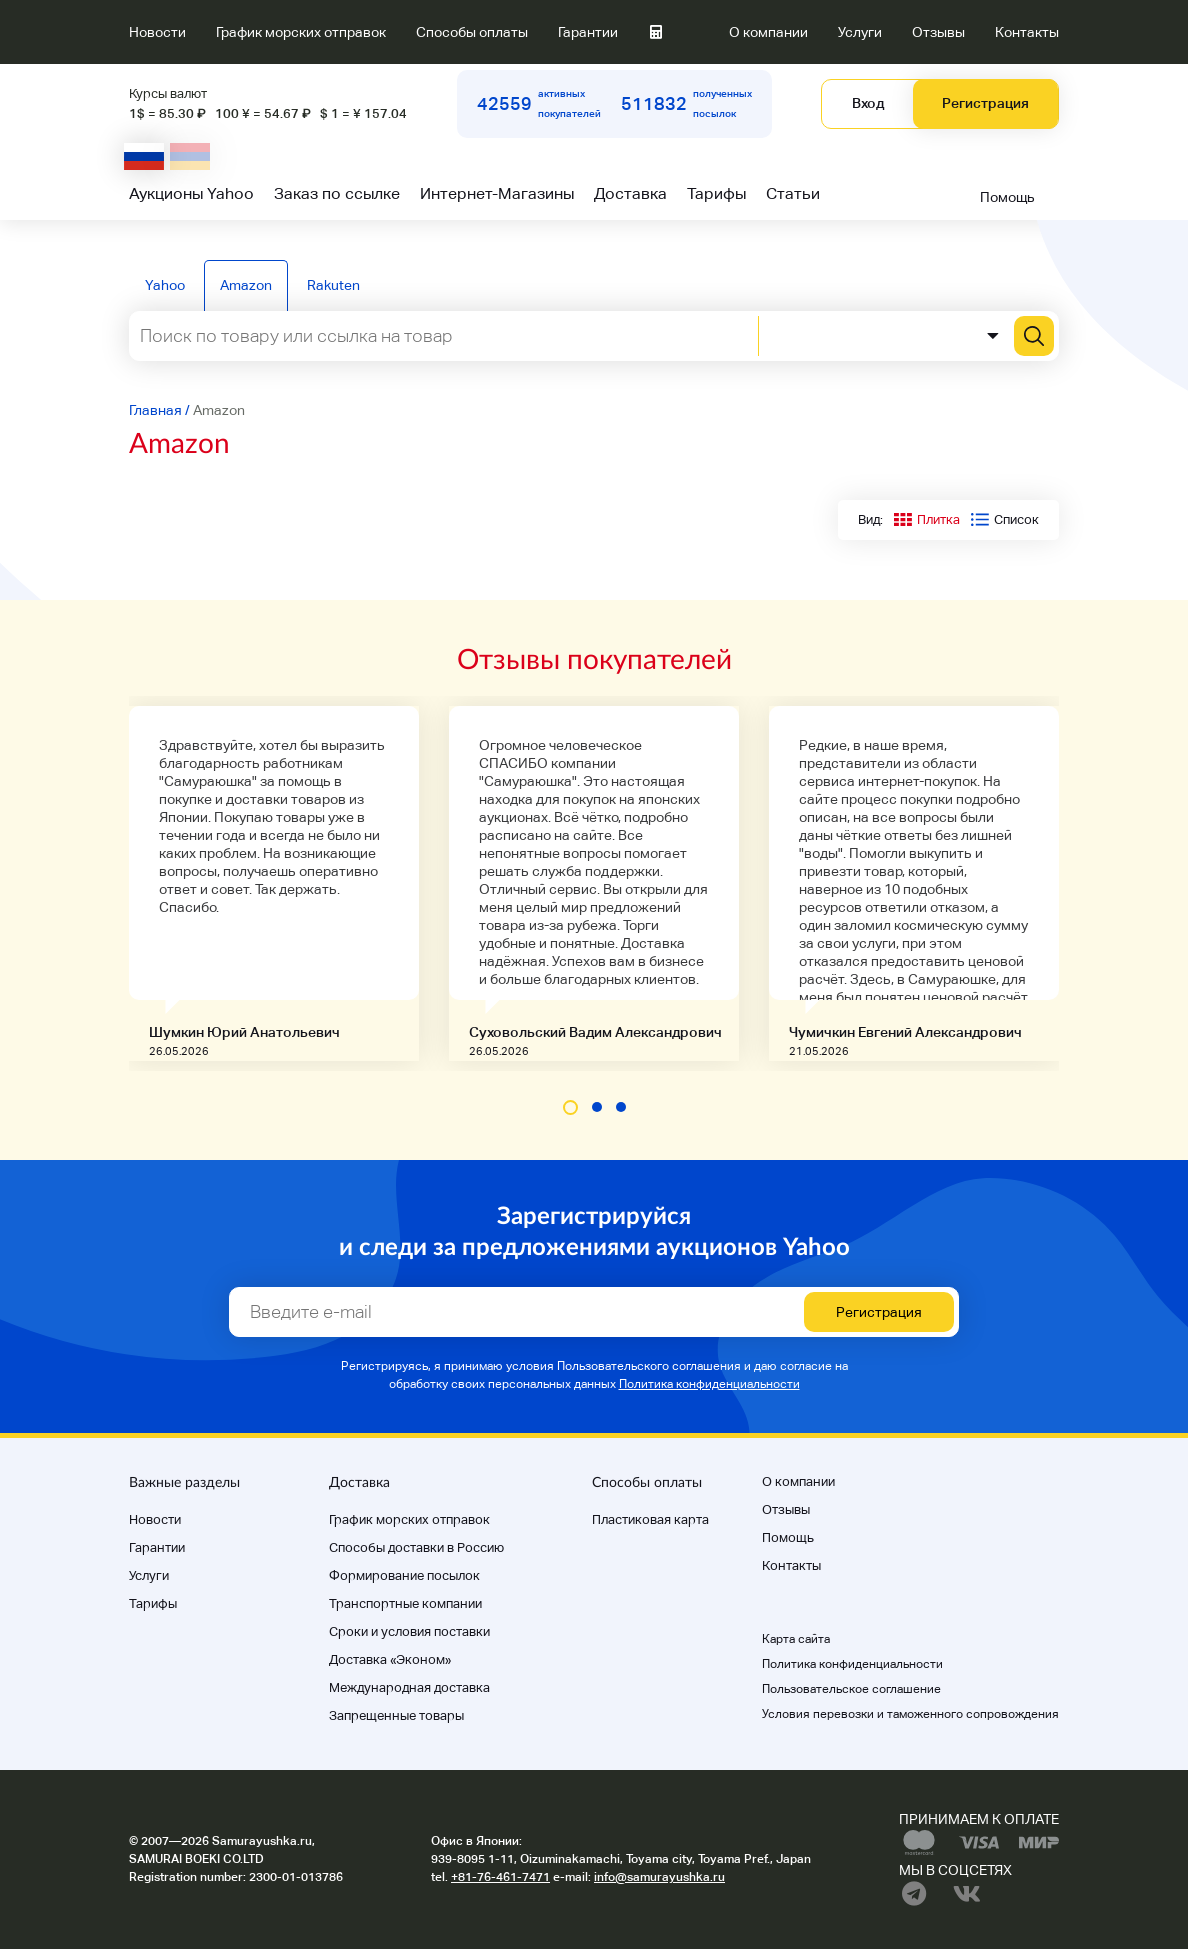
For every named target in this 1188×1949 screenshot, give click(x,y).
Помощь (1007, 197)
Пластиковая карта (650, 1519)
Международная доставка (409, 1687)
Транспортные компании (405, 1603)
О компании (768, 32)
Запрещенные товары (396, 1715)
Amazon (246, 285)
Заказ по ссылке (337, 193)
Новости (157, 32)
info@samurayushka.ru (659, 1877)
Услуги (860, 32)
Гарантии (588, 32)
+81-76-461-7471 (500, 1877)
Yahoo (165, 285)
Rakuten (333, 285)
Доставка (630, 193)
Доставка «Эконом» (390, 1659)
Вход (868, 103)
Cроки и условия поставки (409, 1631)
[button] (570, 1107)
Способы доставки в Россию (416, 1547)
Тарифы (716, 193)
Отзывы (938, 32)
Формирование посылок (404, 1575)
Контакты (1027, 32)
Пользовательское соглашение (851, 1689)
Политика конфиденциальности (709, 1384)
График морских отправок (301, 32)
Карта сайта (796, 1639)
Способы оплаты (472, 32)
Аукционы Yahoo (191, 193)
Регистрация (985, 103)
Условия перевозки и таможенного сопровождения (910, 1714)
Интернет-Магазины (497, 193)
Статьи (793, 193)
